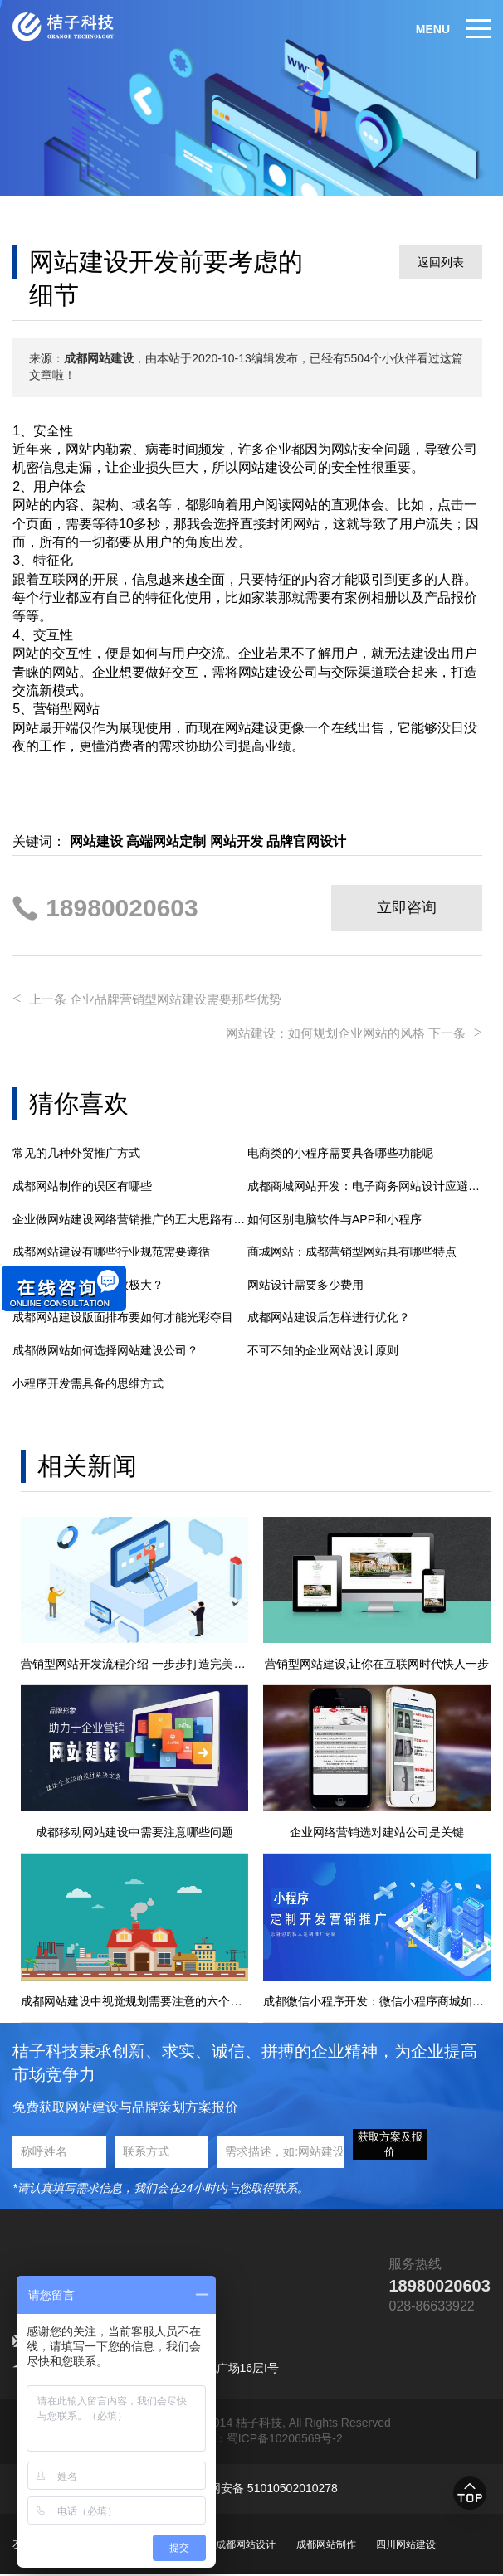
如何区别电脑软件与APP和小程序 (334, 1215)
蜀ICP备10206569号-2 (285, 2440)
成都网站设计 (246, 2546)
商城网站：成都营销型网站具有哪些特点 (352, 1248)
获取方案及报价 (390, 2146)
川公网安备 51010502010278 (262, 2490)
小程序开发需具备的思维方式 (88, 1379)
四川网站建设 (406, 2546)
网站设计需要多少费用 (305, 1280)
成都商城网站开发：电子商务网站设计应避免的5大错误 (364, 1181)
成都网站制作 (326, 2546)
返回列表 (441, 262)
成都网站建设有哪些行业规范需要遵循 (111, 1248)
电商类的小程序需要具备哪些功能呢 (340, 1149)
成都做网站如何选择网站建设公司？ (105, 1346)
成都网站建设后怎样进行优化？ (328, 1313)
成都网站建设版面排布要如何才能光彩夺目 (122, 1313)
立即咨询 (407, 907)
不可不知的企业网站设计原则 (322, 1346)
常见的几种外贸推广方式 (76, 1149)
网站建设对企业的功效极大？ (88, 1280)
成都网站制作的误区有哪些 (82, 1181)
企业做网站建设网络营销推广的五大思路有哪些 (129, 1215)
